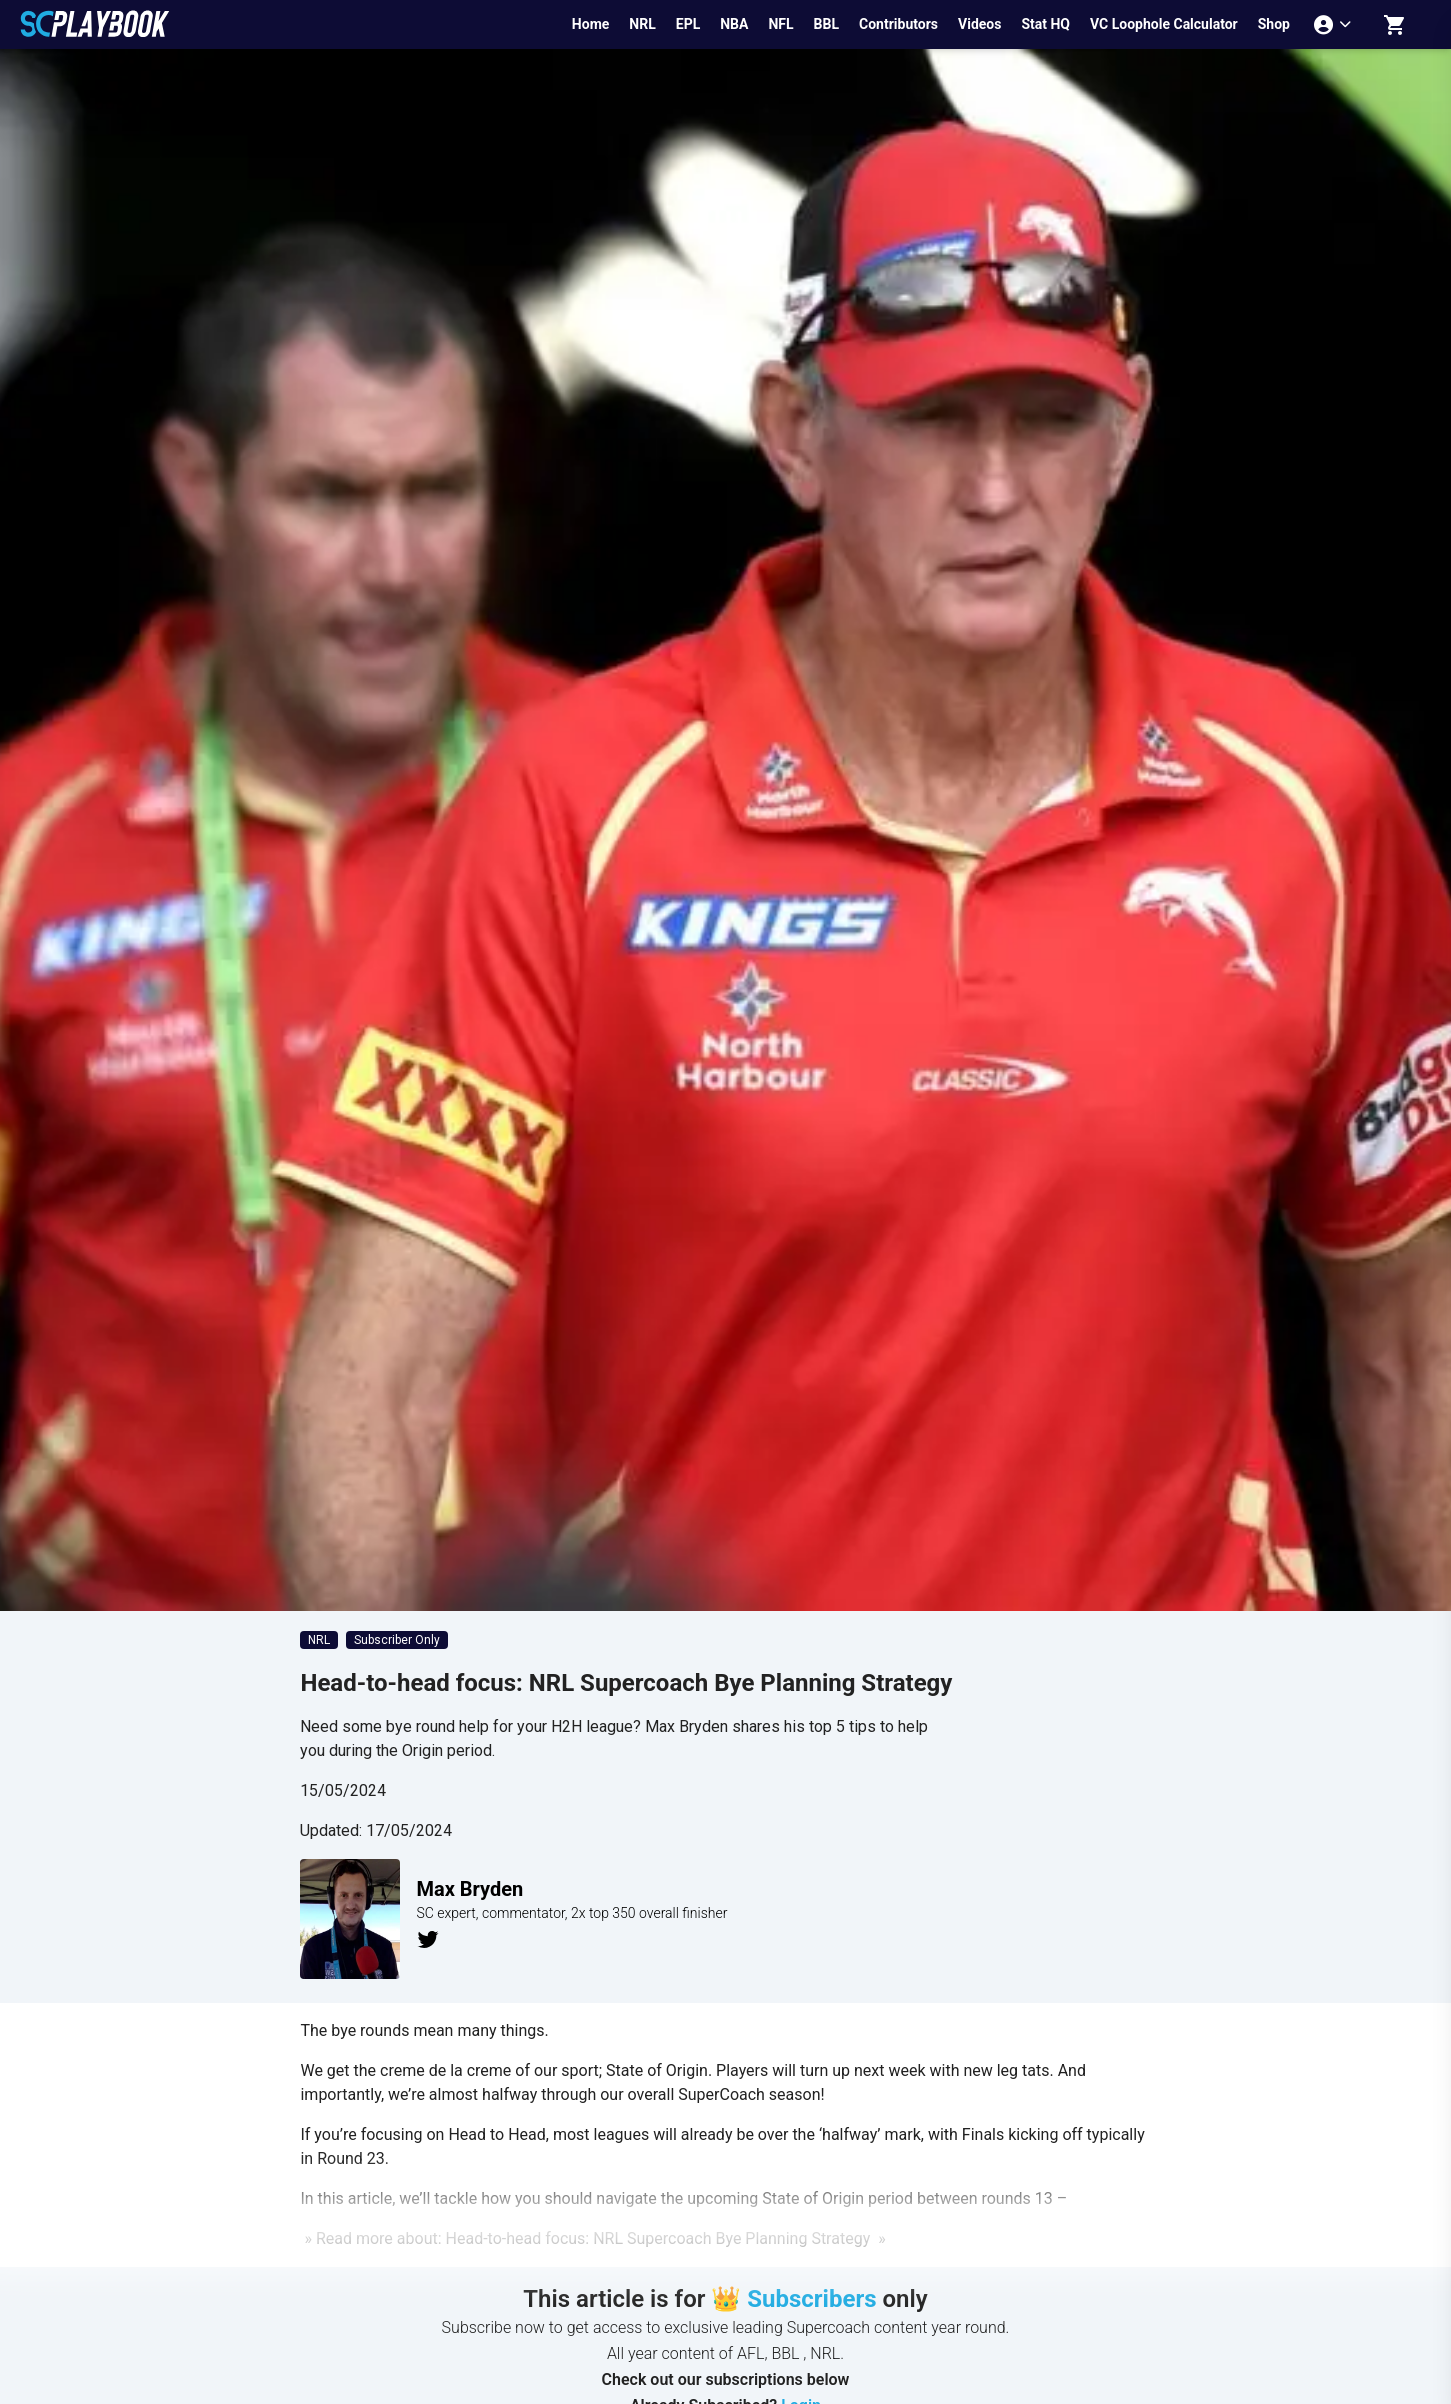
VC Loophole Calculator (1164, 24)
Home (590, 24)
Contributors (898, 24)
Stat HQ (1045, 24)
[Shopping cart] (1395, 24)
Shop (1274, 24)
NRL (642, 24)
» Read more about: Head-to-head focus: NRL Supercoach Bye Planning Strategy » (592, 2238)
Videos (979, 24)
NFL (780, 24)
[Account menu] (1334, 24)
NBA (734, 24)
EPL (688, 24)
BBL (826, 24)
